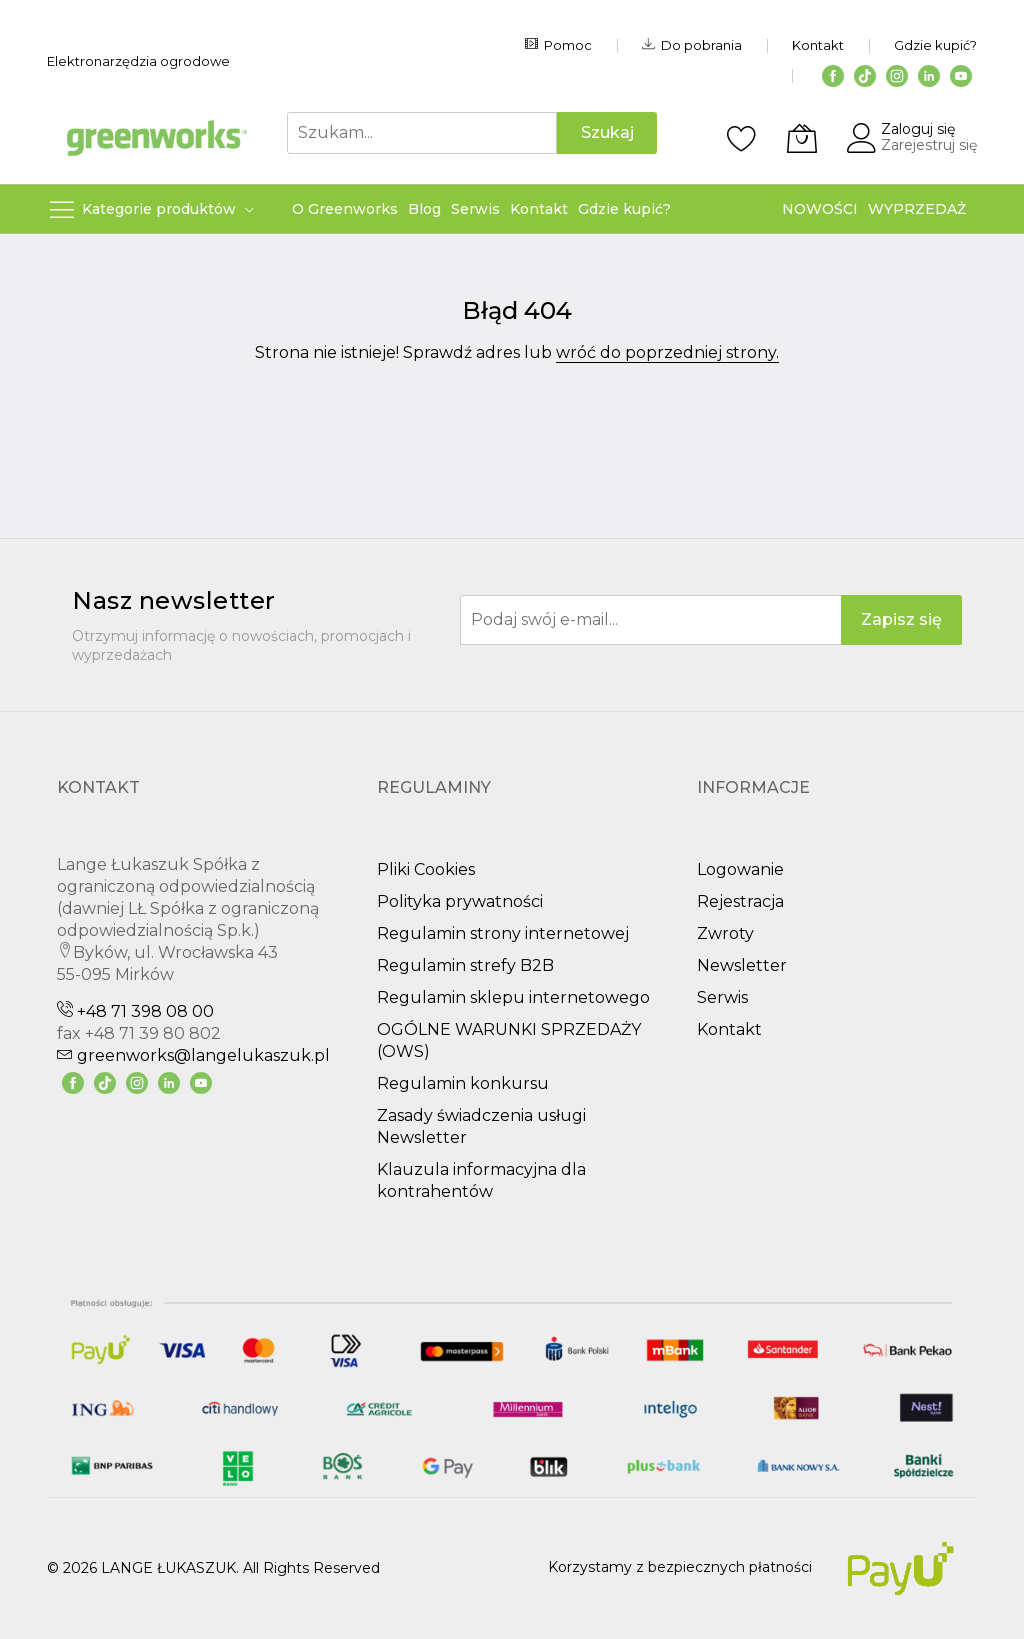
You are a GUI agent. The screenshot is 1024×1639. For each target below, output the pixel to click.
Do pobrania (692, 45)
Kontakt (818, 45)
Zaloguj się (918, 129)
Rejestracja (740, 901)
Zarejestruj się (929, 145)
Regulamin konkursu (463, 1083)
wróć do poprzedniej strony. (667, 352)
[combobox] (422, 133)
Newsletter (742, 965)
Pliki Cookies (426, 869)
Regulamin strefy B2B (465, 965)
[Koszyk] (802, 138)
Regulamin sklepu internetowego (513, 997)
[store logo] (157, 137)
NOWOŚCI (820, 209)
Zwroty (725, 933)
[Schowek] (742, 138)
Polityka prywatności (460, 901)
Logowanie (740, 869)
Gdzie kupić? (935, 45)
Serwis (722, 997)
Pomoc (558, 45)
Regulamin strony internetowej (503, 933)
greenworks (193, 1055)
